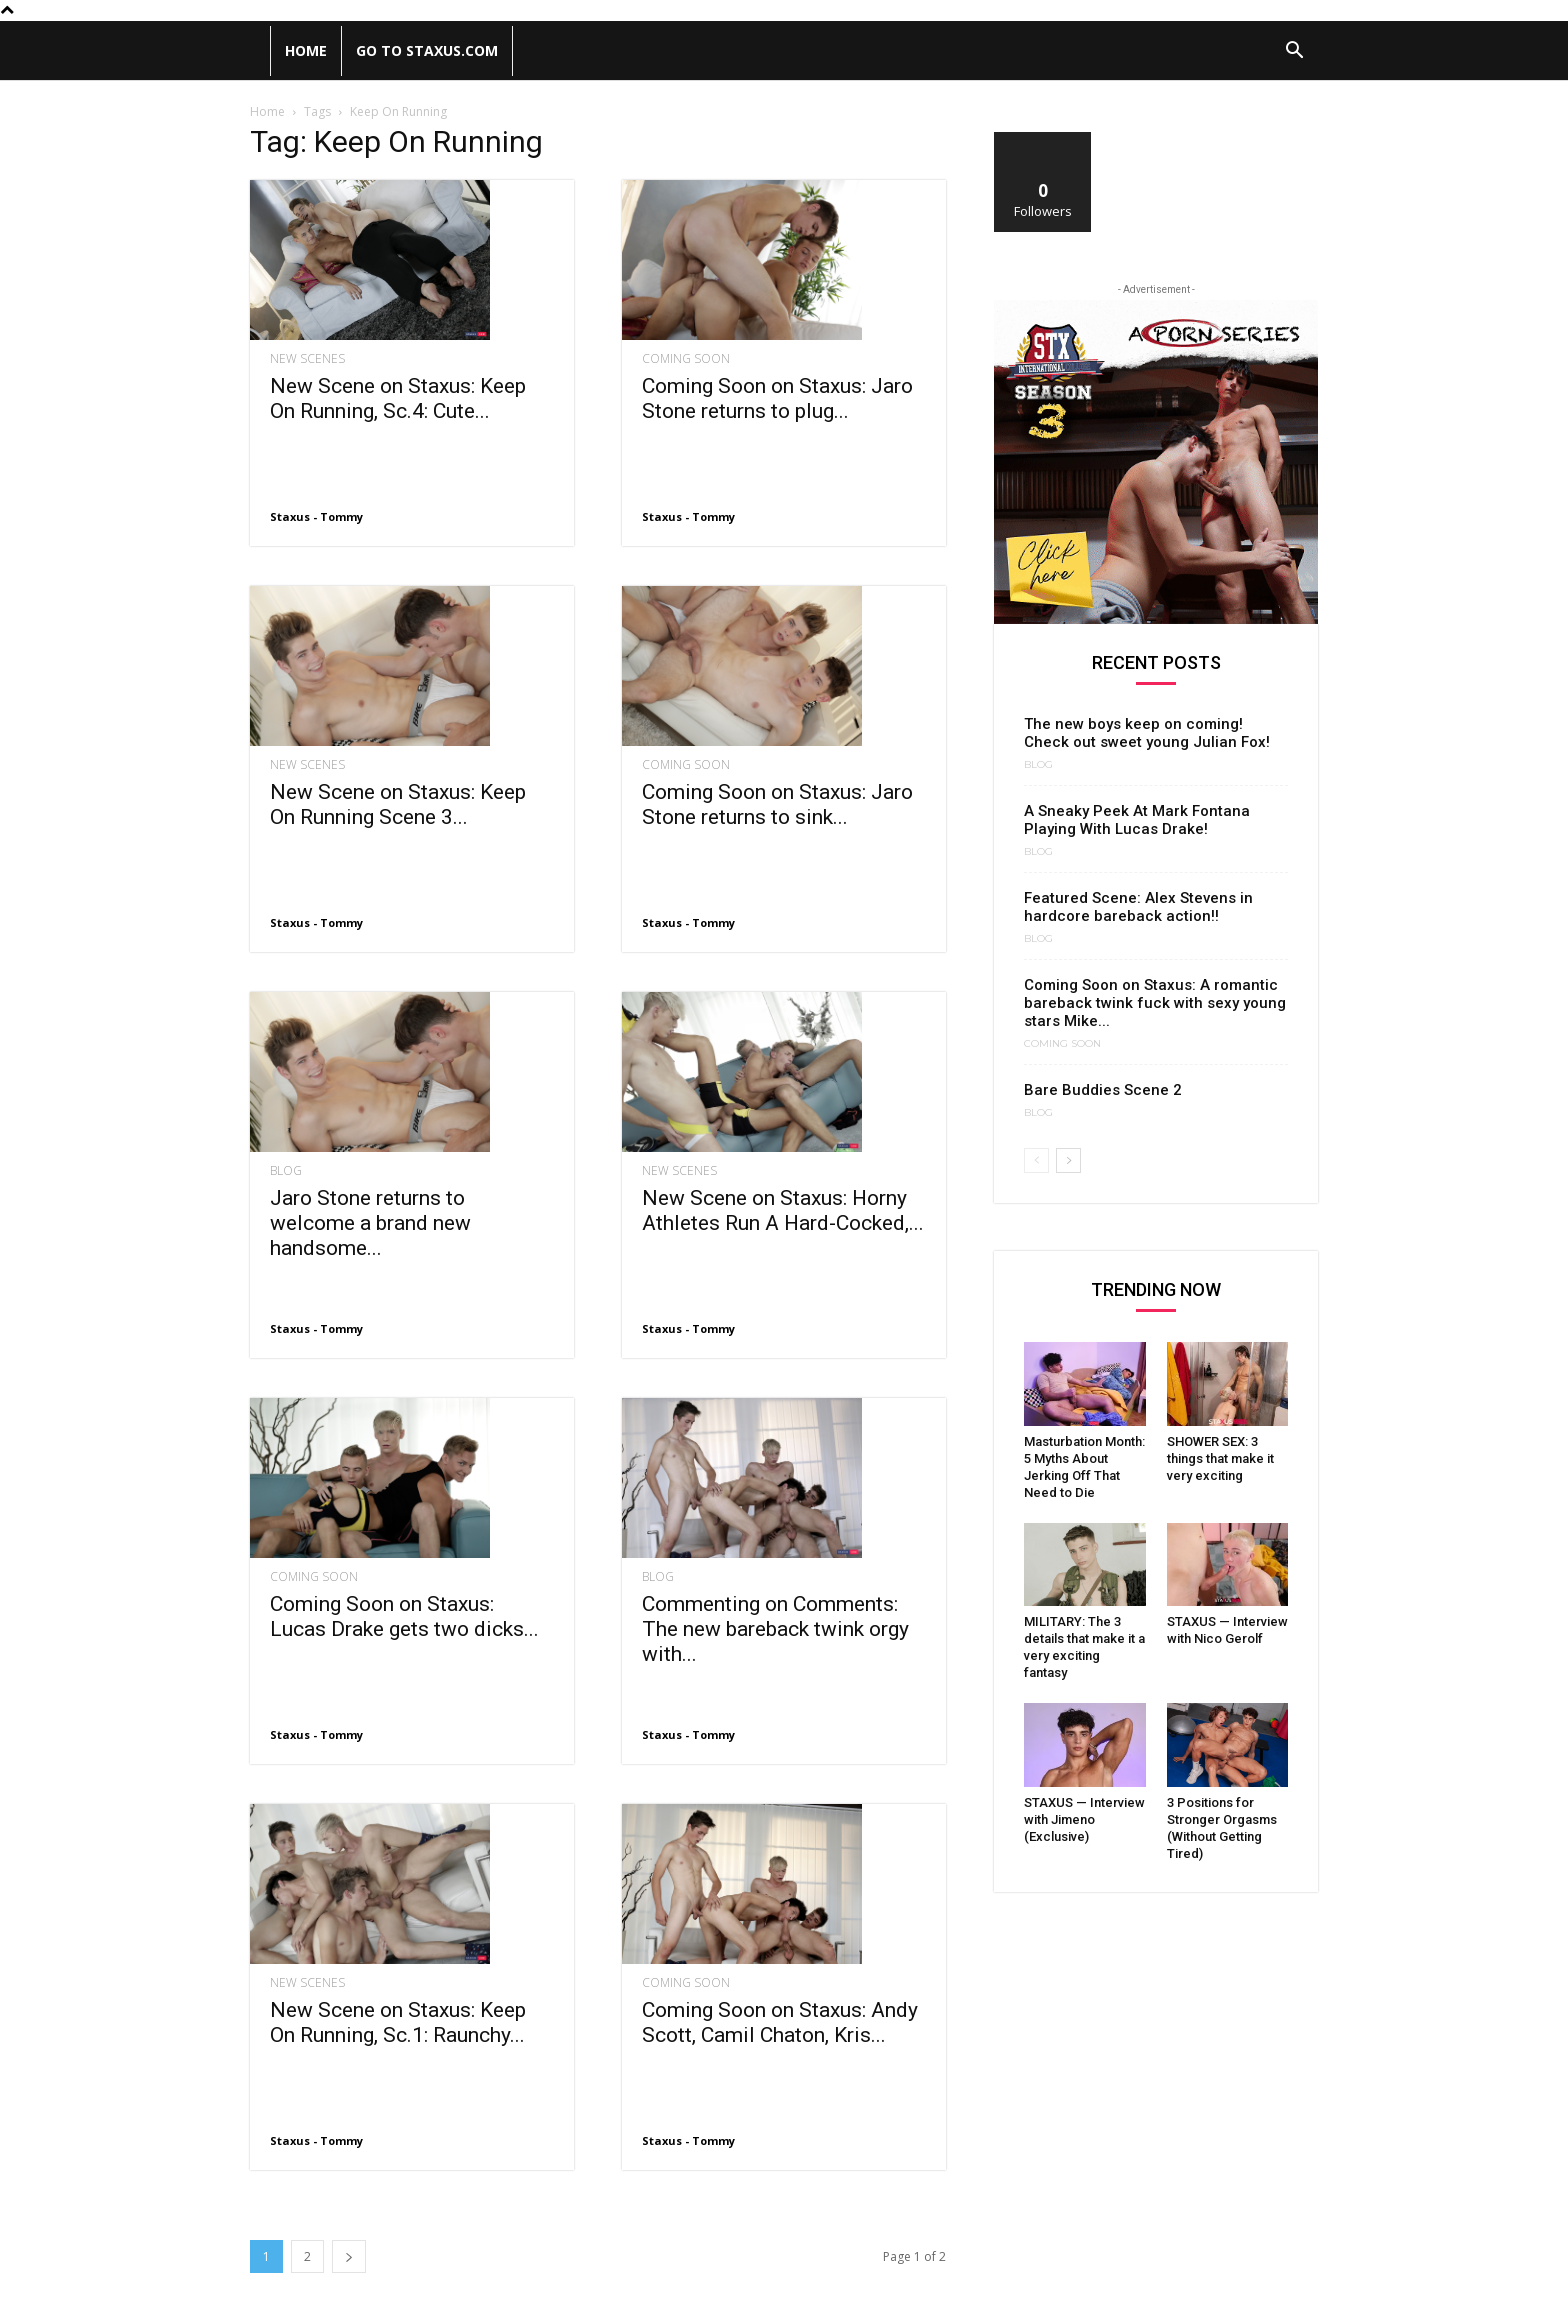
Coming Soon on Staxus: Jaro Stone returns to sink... (777, 804)
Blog (286, 1171)
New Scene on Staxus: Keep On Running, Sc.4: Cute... (398, 398)
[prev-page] (1036, 1160)
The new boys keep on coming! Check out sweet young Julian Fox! (1147, 733)
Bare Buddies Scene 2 (1103, 1090)
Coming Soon (686, 359)
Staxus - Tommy (316, 516)
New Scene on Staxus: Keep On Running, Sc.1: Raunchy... (398, 1981)
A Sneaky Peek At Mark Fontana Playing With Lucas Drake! (1137, 820)
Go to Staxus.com (427, 50)
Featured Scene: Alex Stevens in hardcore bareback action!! (1138, 907)
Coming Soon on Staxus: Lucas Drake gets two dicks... (404, 1616)
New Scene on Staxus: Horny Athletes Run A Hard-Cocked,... (783, 1210)
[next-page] (349, 2215)
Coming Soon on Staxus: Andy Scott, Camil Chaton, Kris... (780, 1981)
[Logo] (260, 51)
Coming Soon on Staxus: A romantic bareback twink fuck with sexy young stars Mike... (1155, 1003)
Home (306, 50)
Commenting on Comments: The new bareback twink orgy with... (775, 1588)
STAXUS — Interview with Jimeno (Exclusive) (1084, 1819)
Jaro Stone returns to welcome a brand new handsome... (370, 1223)
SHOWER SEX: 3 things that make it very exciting (1220, 1458)
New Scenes (307, 359)
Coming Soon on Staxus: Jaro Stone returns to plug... (777, 398)
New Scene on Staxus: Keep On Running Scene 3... (398, 804)
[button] (1294, 52)
